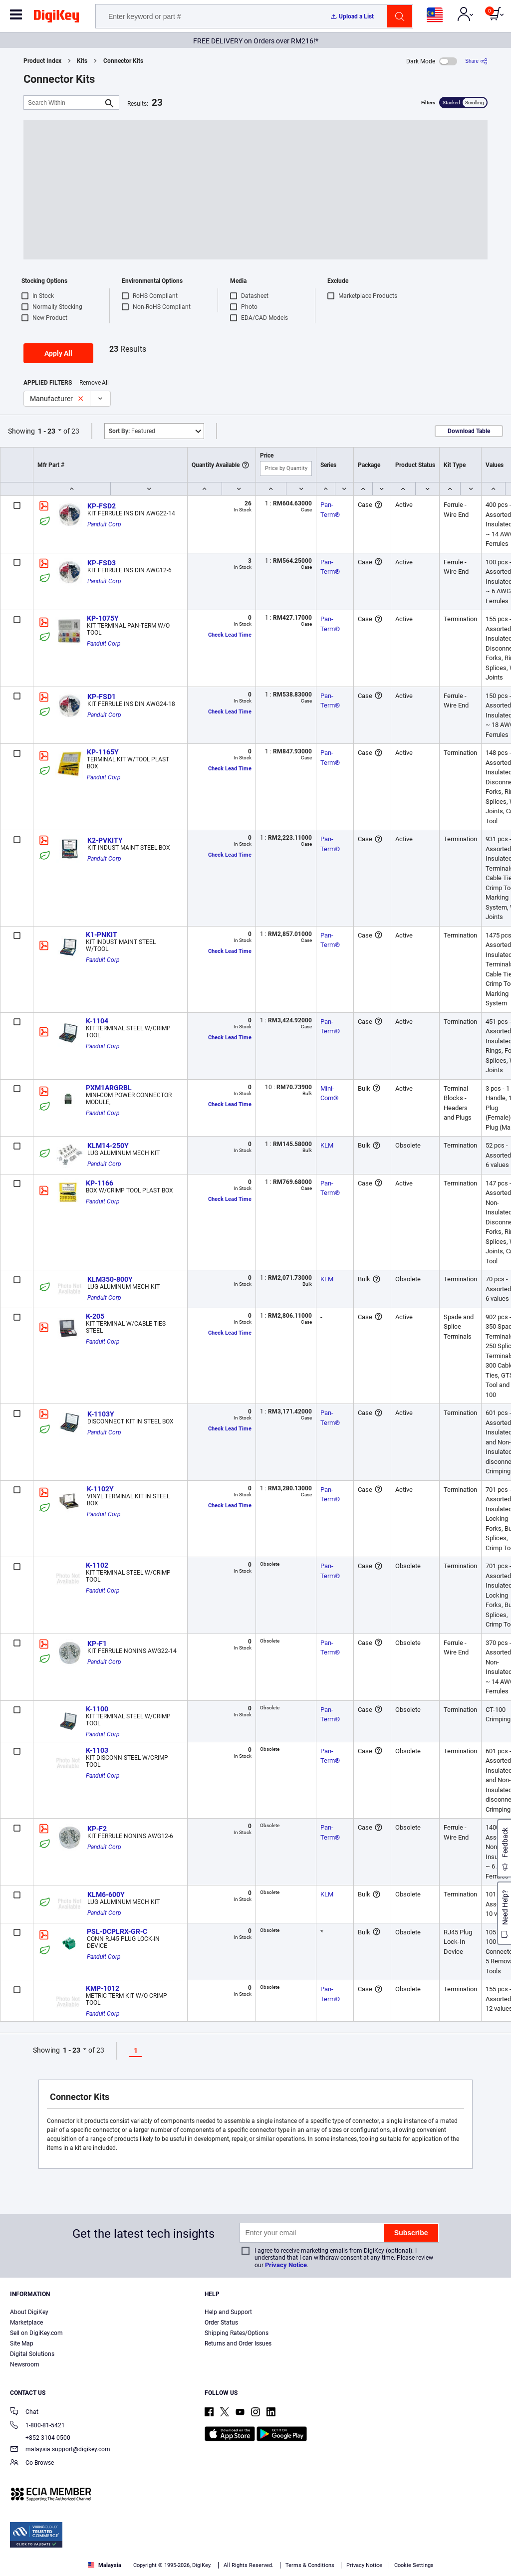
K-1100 (97, 1709)
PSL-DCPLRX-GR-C (117, 1931)
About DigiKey (29, 2312)
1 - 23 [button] (46, 431)
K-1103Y (100, 1414)
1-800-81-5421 (37, 2426)
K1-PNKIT (101, 934)
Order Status (221, 2322)
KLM (326, 1145)
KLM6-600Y (106, 1894)
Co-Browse (32, 2463)
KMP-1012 (102, 1988)
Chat (24, 2412)
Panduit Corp (104, 524)
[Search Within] (63, 102)
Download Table (469, 431)
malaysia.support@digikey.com (60, 2450)
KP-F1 (97, 1643)
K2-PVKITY (105, 840)
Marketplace (26, 2322)
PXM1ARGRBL (109, 1088)
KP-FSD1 (101, 697)
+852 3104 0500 (40, 2437)
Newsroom (24, 2364)
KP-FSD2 (101, 506)
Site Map (21, 2343)
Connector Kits (123, 60)
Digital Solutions (32, 2353)
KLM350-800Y (110, 1279)
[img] (56, 18)
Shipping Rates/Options (236, 2333)
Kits (82, 60)
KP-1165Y (103, 752)
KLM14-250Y (108, 1146)
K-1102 (97, 1565)
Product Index (42, 60)
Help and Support (228, 2312)
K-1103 (97, 1750)
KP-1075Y (103, 618)
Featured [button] (132, 431)
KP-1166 (99, 1183)
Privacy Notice (286, 2265)
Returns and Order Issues (238, 2343)
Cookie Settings (414, 2565)
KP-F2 (97, 1829)
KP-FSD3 (101, 563)
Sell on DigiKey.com (36, 2333)
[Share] (476, 61)
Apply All (58, 353)
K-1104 (97, 1021)
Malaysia (104, 2565)
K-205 (95, 1316)
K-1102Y (100, 1489)
